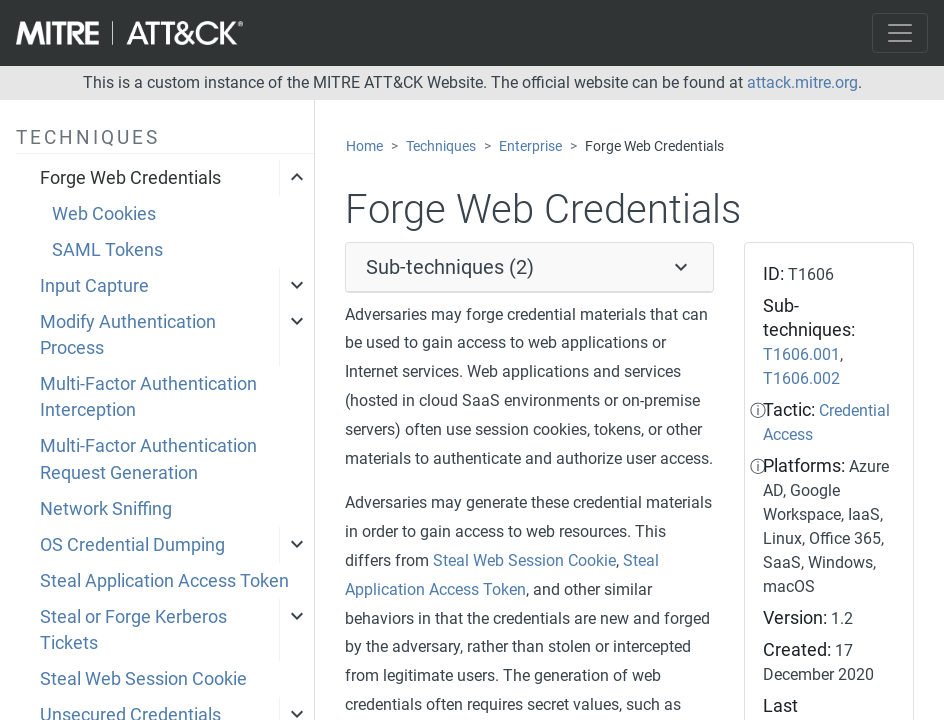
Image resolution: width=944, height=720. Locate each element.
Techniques (441, 146)
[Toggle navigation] (900, 33)
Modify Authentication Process (128, 335)
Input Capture (94, 286)
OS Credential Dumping (132, 545)
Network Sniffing (106, 509)
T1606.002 (801, 378)
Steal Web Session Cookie (143, 679)
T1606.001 (801, 354)
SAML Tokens (107, 250)
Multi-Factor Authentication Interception (148, 397)
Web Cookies (104, 214)
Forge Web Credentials (130, 178)
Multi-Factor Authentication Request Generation (148, 459)
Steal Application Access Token (164, 581)
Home (364, 146)
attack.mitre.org (802, 82)
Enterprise (530, 146)
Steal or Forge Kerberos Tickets (133, 630)
